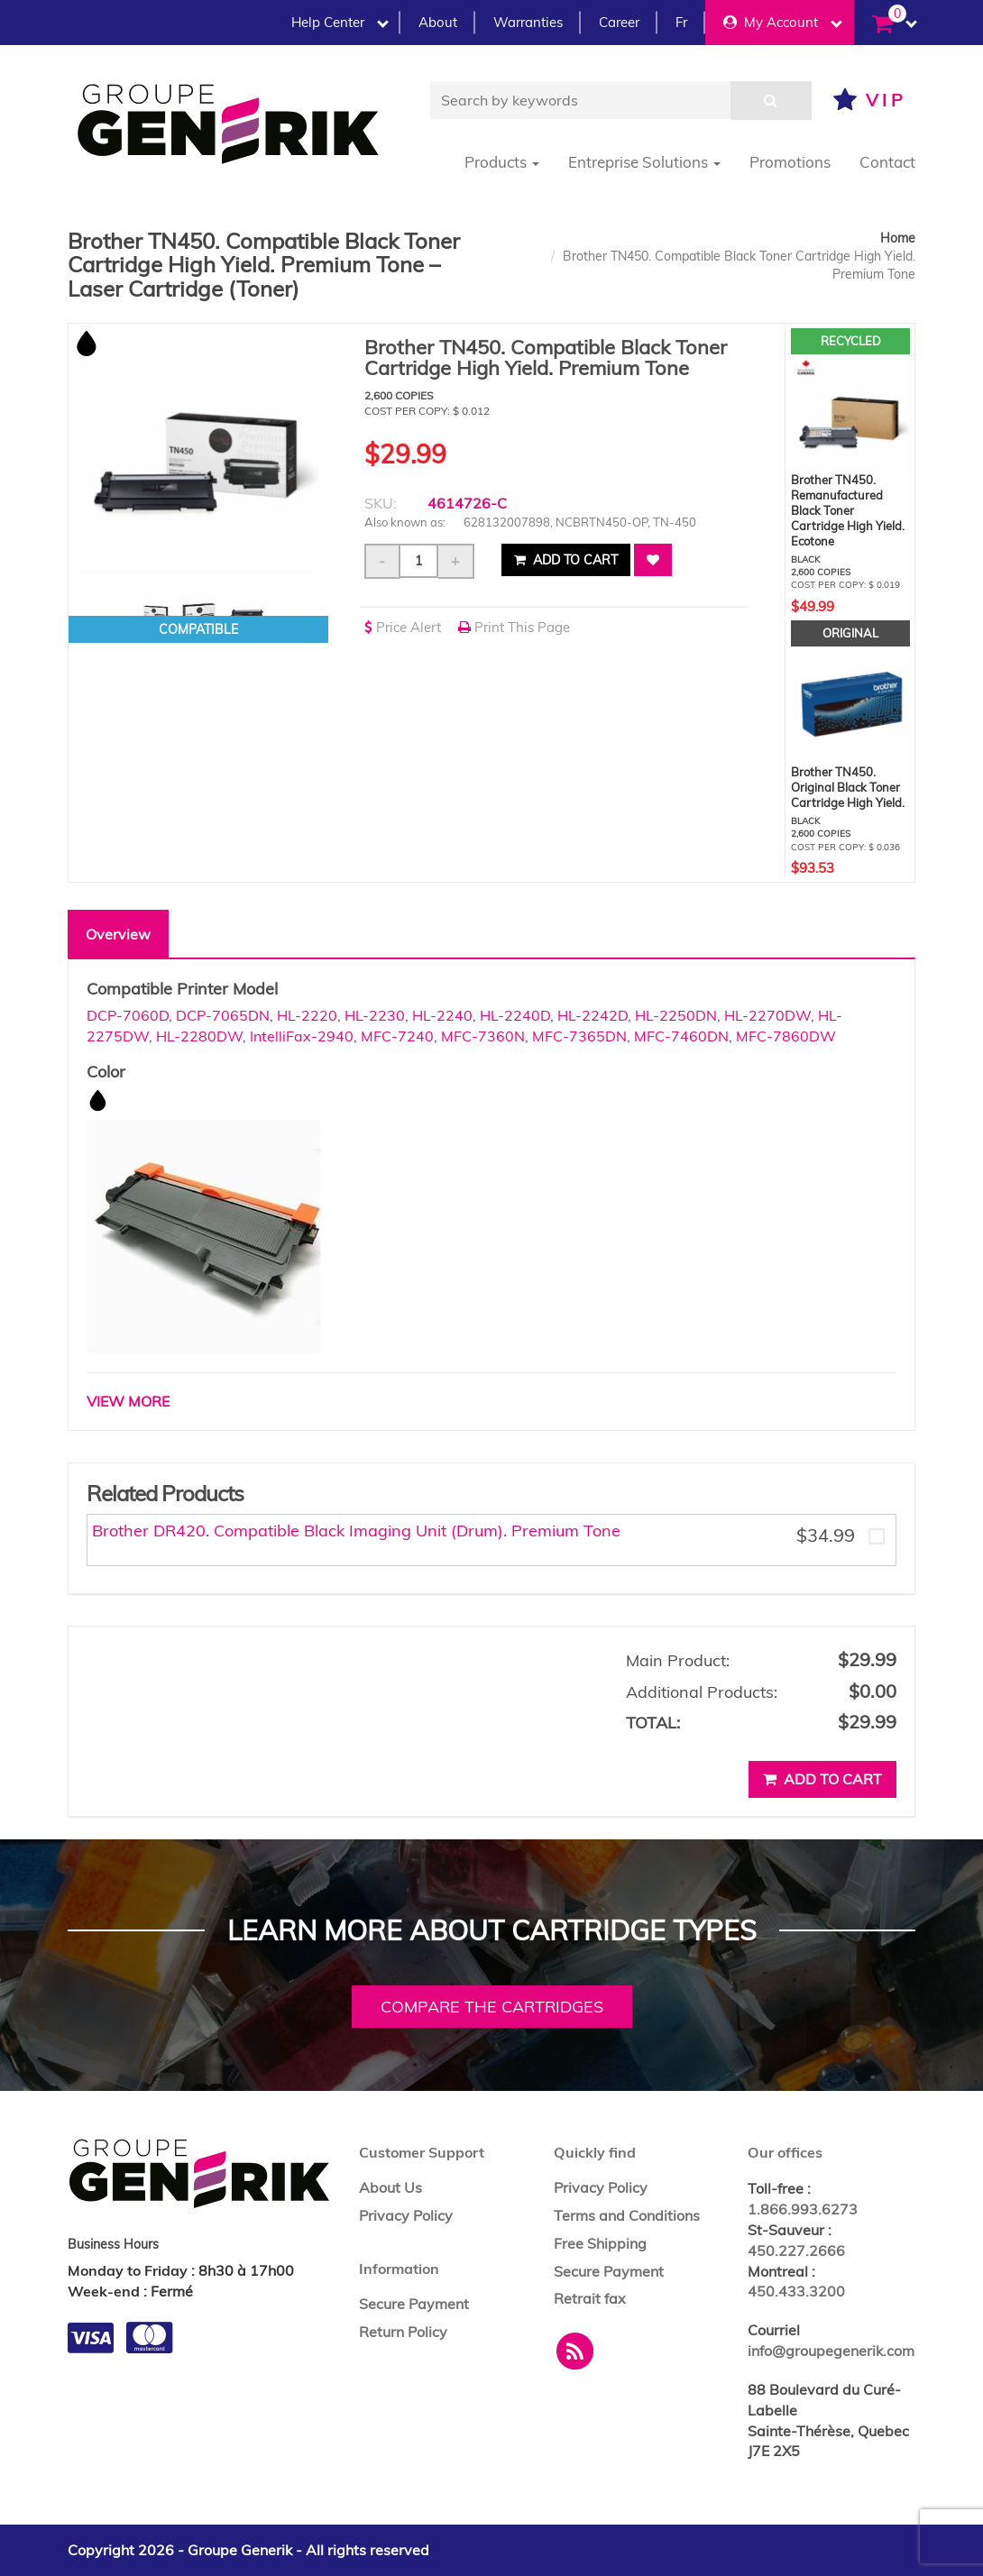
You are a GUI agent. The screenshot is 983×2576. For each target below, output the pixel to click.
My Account (782, 22)
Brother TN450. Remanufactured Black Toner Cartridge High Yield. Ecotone (848, 510)
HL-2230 (375, 1015)
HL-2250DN (676, 1015)
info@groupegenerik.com (831, 2351)
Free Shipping (600, 2243)
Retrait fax (590, 2298)
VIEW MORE (128, 1401)
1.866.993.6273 (803, 2209)
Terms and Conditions (627, 2215)
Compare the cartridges (492, 2006)
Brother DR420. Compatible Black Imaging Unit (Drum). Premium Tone (356, 1530)
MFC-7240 (397, 1036)
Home (897, 238)
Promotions (790, 161)
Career (619, 22)
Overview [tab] (118, 934)
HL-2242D (592, 1015)
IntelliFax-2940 (302, 1036)
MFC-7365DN (579, 1036)
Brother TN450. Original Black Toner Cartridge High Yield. (848, 787)
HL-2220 (307, 1015)
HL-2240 (442, 1015)
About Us (390, 2187)
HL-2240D (515, 1015)
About (437, 22)
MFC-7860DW (786, 1036)
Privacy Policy (406, 2215)
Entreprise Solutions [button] (644, 161)
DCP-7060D (128, 1015)
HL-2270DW (767, 1015)
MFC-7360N (483, 1036)
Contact (887, 161)
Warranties (528, 22)
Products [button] (501, 161)
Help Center (340, 22)
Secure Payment (414, 2304)
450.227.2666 (796, 2250)
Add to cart (566, 560)
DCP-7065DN (223, 1015)
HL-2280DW (199, 1036)
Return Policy (403, 2332)
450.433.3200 (796, 2291)
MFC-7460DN (681, 1036)
